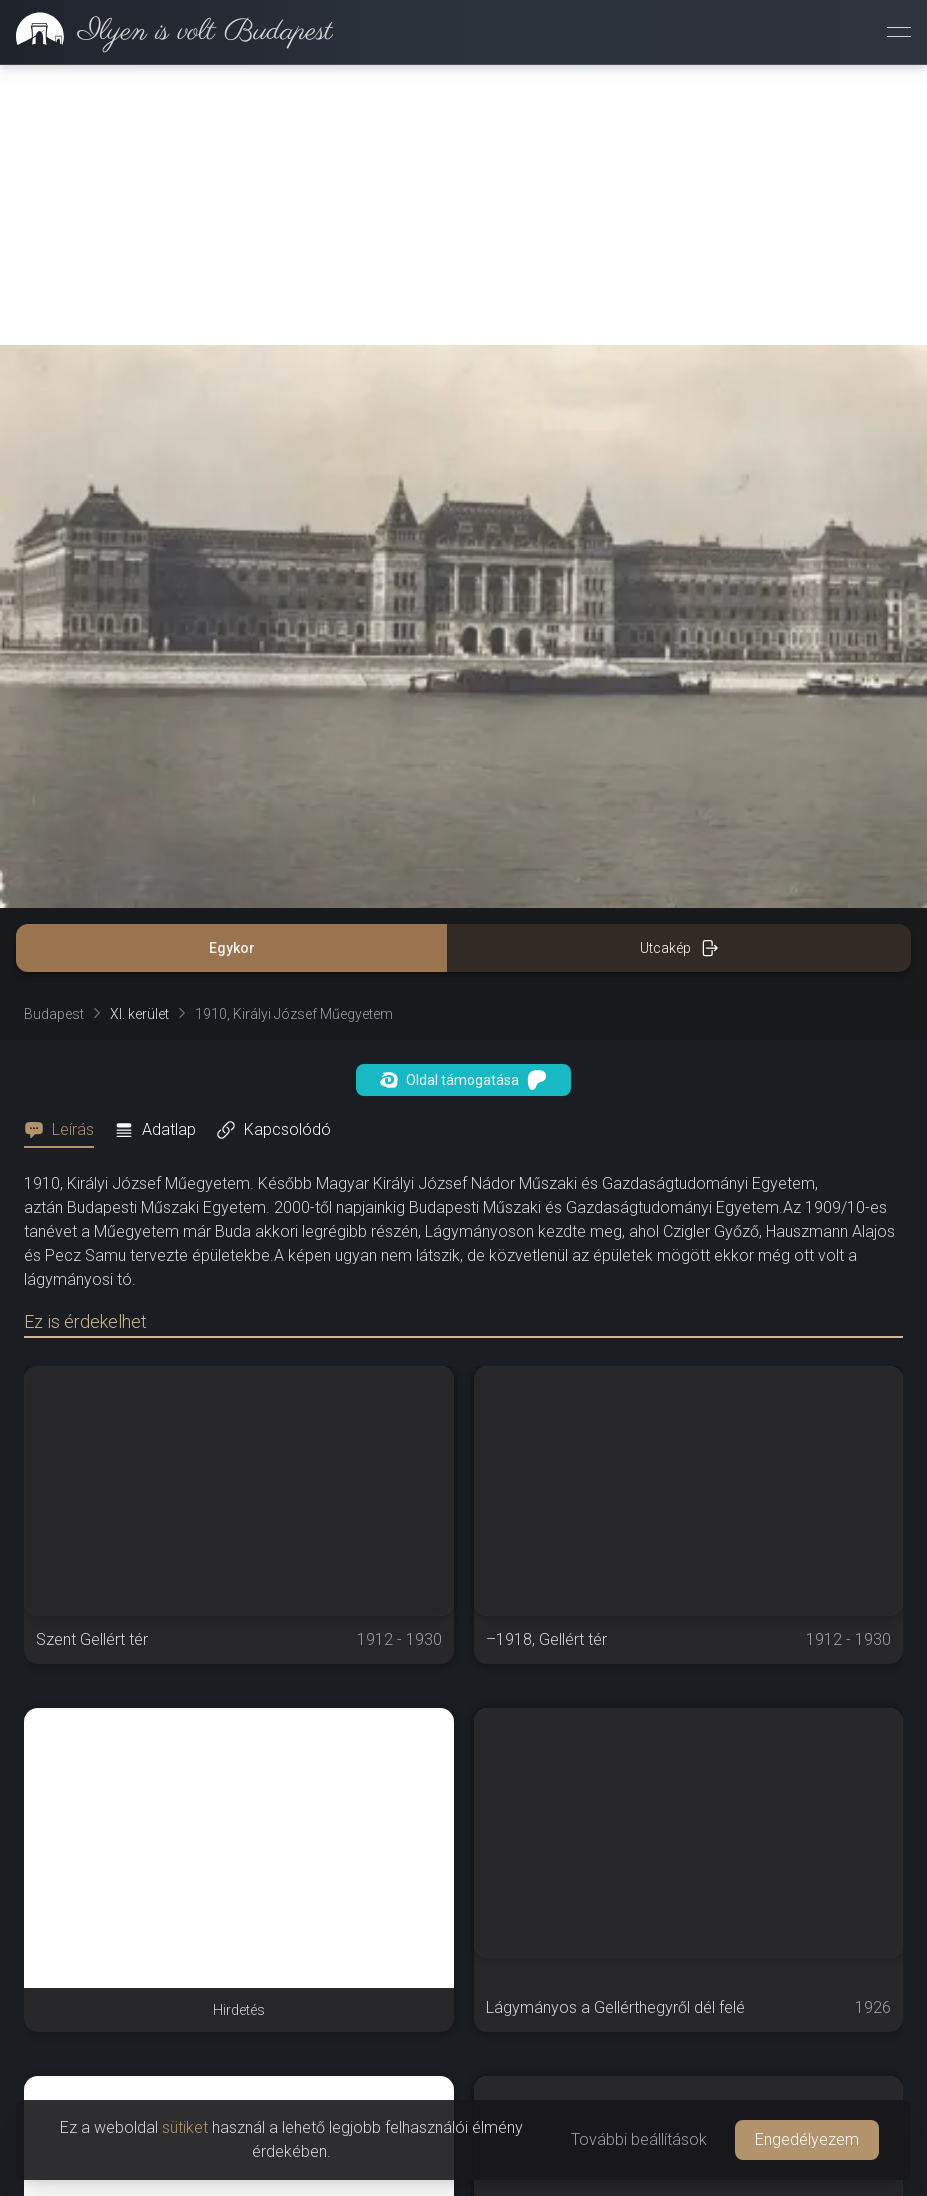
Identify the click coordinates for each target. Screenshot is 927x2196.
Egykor (232, 948)
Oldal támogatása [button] (463, 1080)
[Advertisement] (463, 205)
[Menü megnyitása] (899, 32)
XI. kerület (139, 1014)
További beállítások (639, 2139)
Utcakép (679, 948)
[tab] (65, 1130)
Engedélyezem (807, 2139)
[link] (166, 32)
